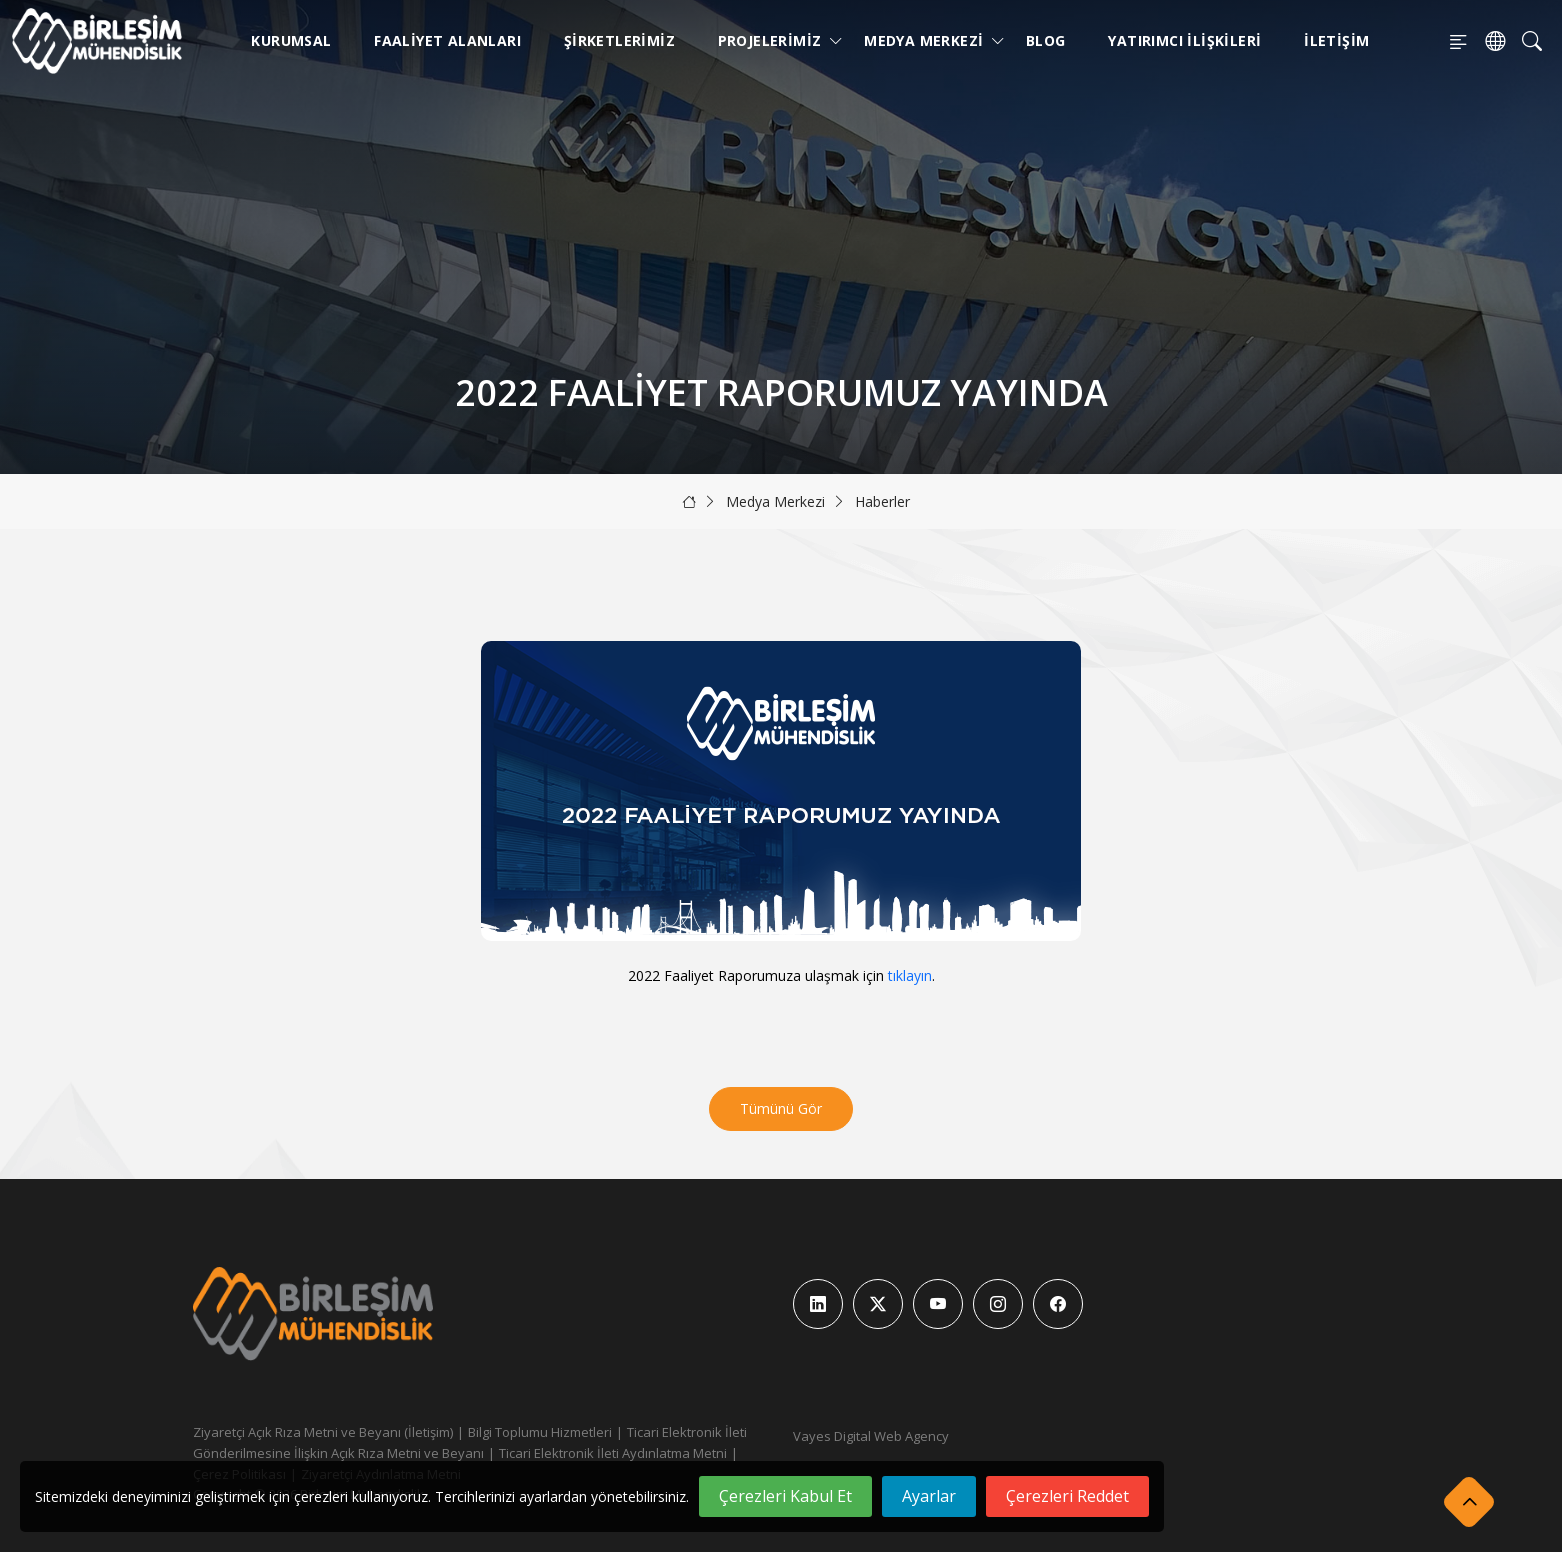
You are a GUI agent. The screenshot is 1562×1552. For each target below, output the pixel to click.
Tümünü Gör (781, 1108)
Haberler (882, 501)
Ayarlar (929, 1496)
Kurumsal (291, 40)
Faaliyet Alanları (447, 40)
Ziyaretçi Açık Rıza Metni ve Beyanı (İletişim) (323, 1432)
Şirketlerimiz (619, 40)
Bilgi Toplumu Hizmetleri (540, 1432)
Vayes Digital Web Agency (871, 1436)
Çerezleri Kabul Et (785, 1496)
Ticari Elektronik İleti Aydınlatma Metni (613, 1453)
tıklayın (910, 975)
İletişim (1336, 40)
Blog (1046, 40)
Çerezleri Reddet (1067, 1496)
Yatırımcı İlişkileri (1184, 40)
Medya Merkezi (927, 40)
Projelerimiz (774, 40)
